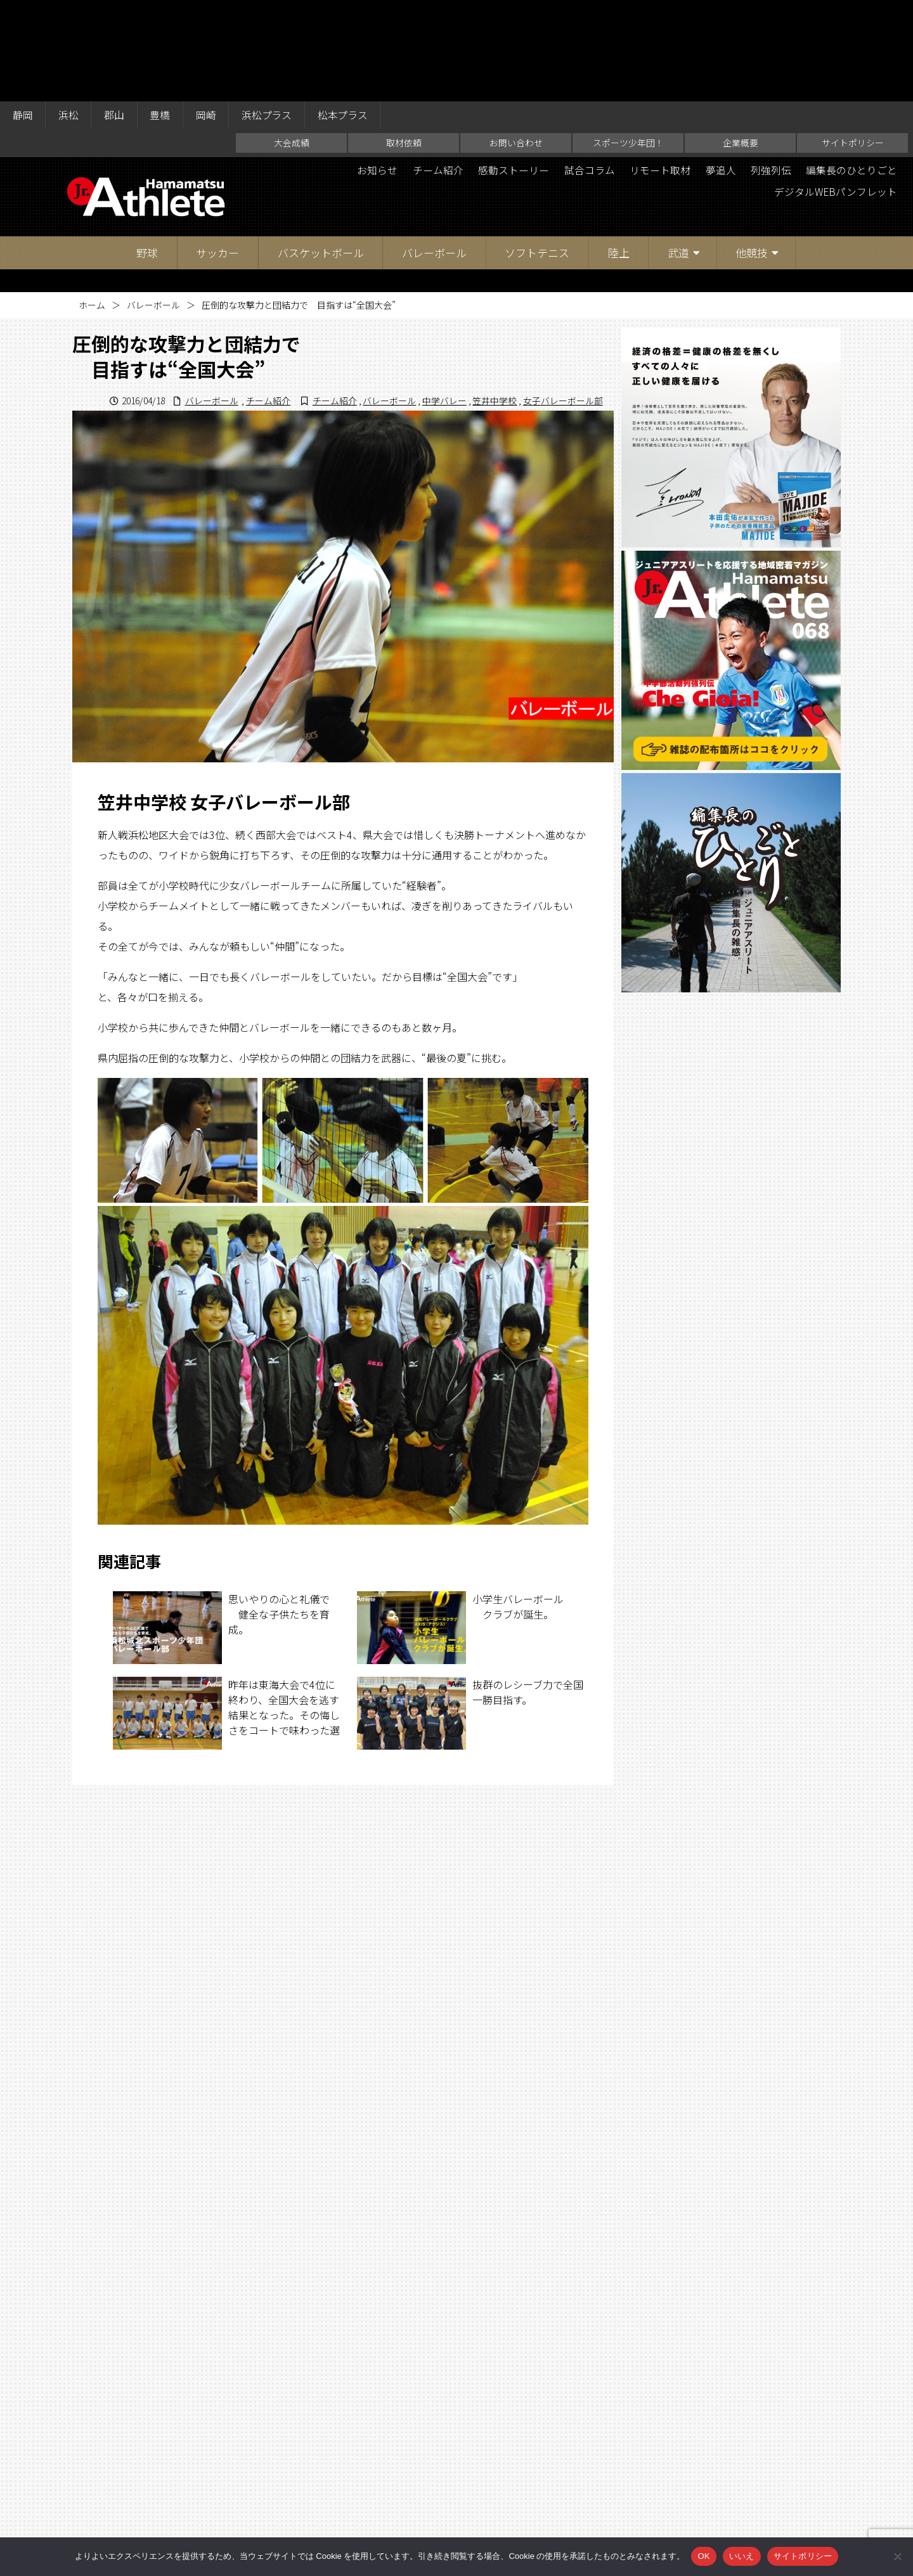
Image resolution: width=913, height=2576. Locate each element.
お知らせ (374, 69)
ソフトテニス (537, 152)
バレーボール (434, 152)
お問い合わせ (516, 41)
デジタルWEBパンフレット (835, 91)
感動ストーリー (511, 69)
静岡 (23, 14)
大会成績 (291, 41)
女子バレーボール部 (563, 299)
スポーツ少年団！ (628, 41)
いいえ (741, 2556)
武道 (678, 152)
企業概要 (740, 41)
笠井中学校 (494, 299)
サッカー (217, 152)
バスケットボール (321, 152)
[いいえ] (897, 2556)
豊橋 (162, 14)
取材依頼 (404, 41)
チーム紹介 (435, 69)
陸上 (619, 152)
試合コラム (587, 69)
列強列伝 (770, 69)
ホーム (92, 204)
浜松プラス (269, 14)
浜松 (69, 14)
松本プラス (346, 14)
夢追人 (719, 69)
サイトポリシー (853, 41)
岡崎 (208, 14)
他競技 (751, 152)
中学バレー (444, 299)
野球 (147, 152)
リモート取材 (658, 69)
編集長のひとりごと (851, 69)
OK (703, 2556)
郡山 (115, 14)
